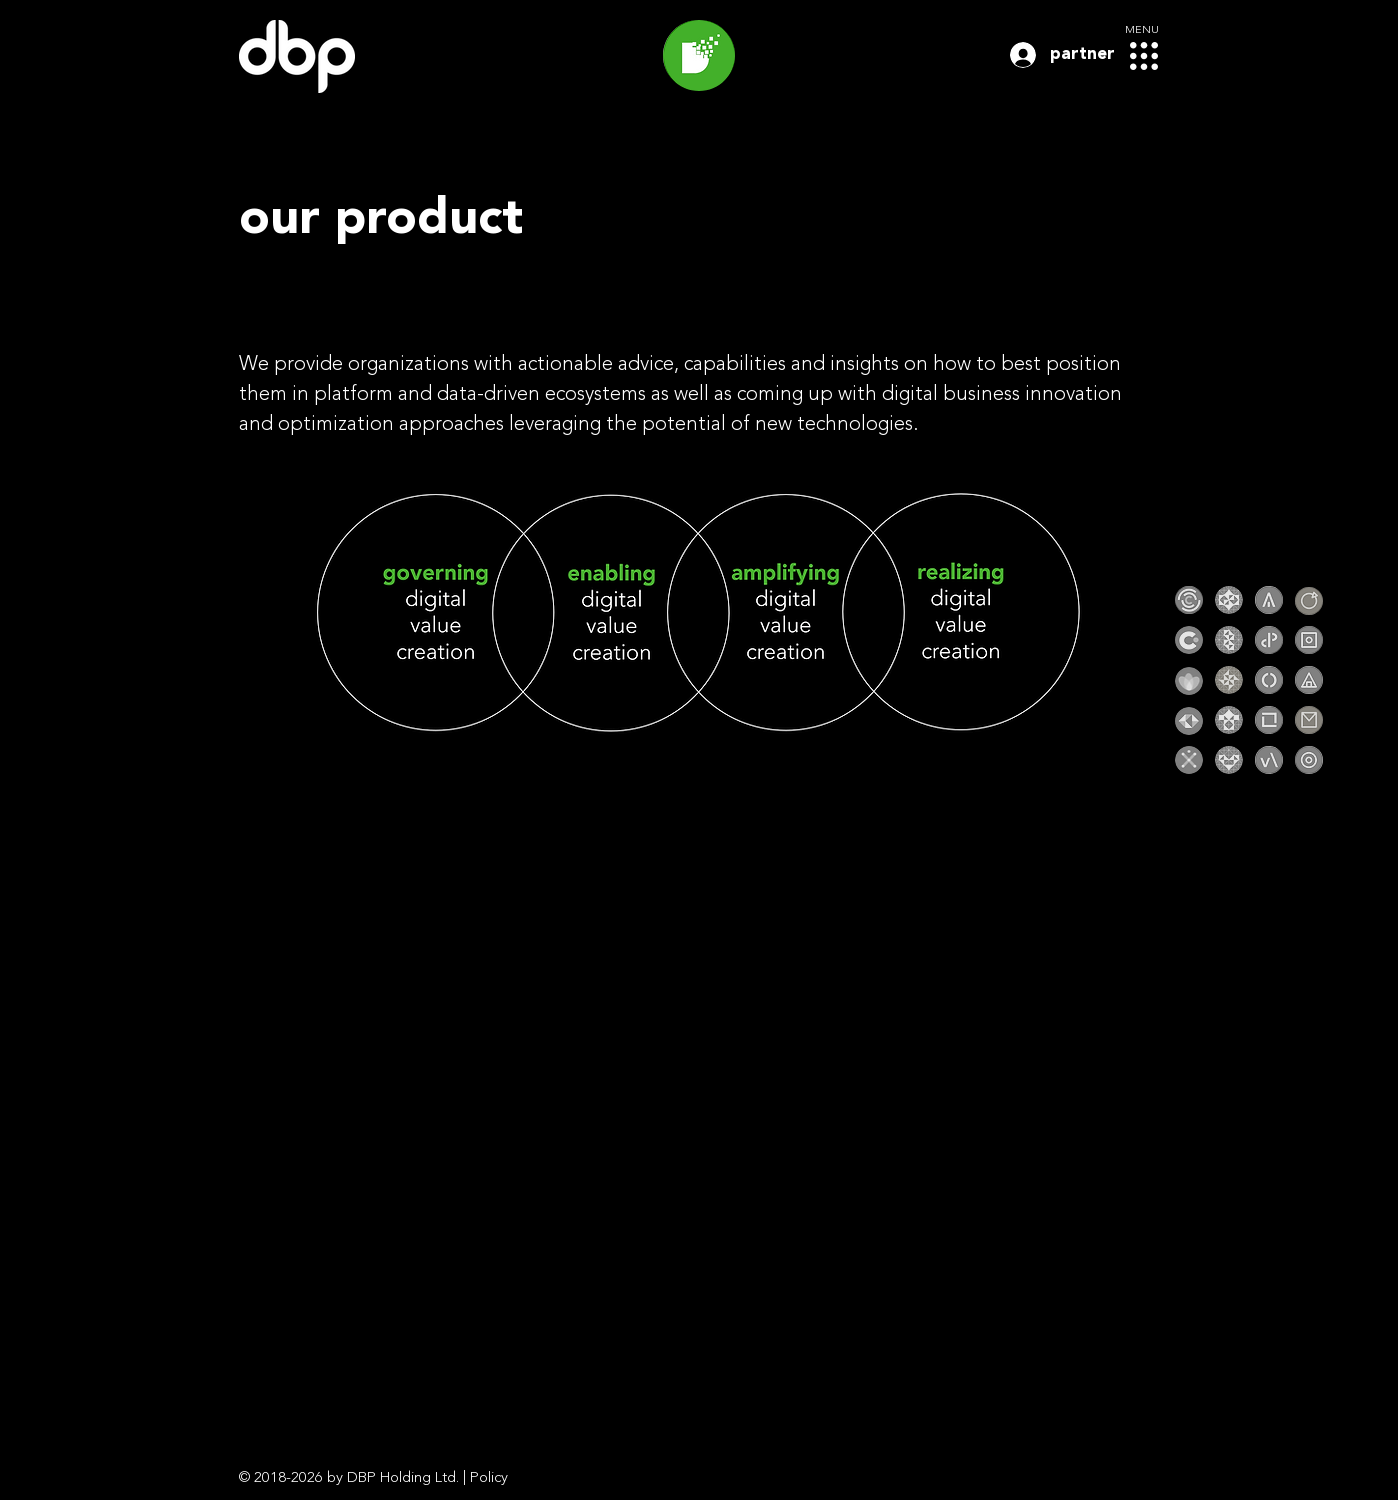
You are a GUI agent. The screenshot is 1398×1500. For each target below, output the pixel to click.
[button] (1144, 56)
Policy (489, 1478)
